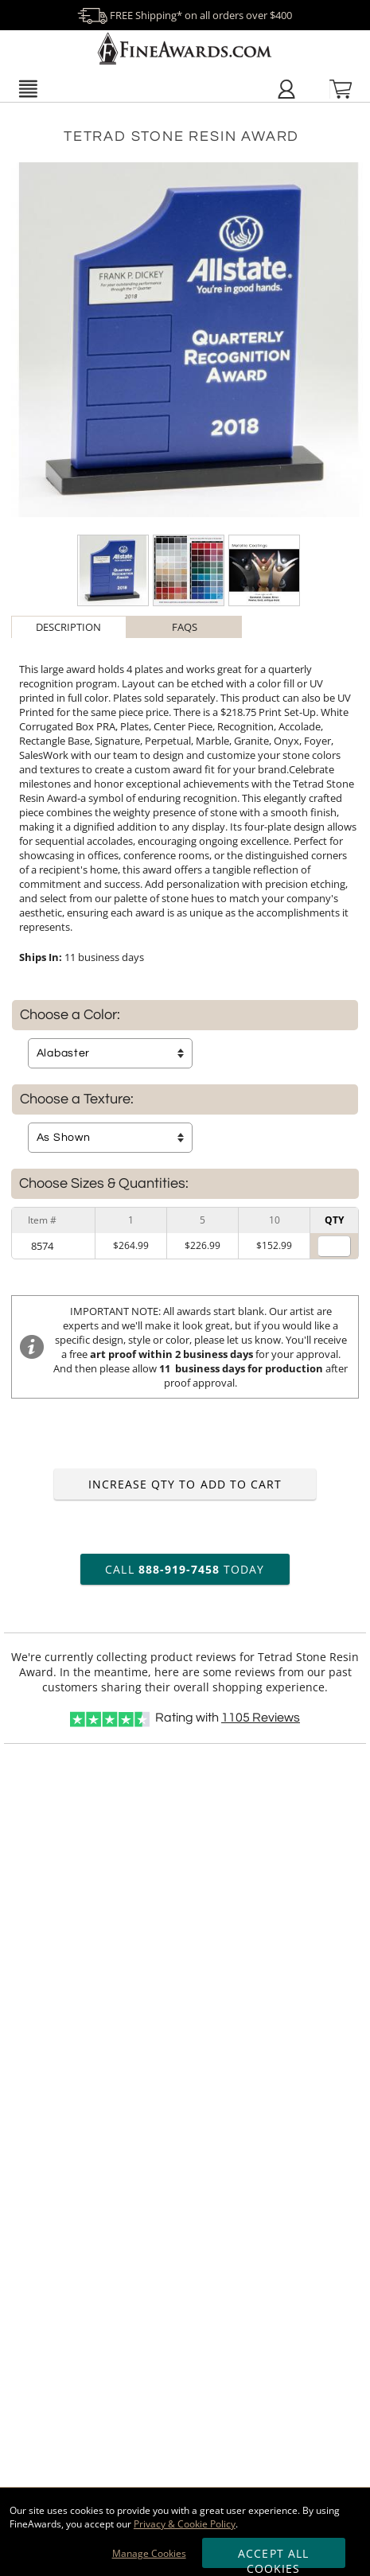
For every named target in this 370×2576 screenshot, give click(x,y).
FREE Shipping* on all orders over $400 (184, 15)
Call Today (184, 1569)
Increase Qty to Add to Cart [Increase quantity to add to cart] (185, 1484)
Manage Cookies (149, 2553)
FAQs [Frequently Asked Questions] (184, 627)
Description (68, 627)
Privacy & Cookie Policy (185, 2524)
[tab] (69, 627)
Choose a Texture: (77, 1099)
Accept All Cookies (273, 2557)
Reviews (260, 1717)
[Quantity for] (334, 1246)
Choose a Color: (70, 1015)
